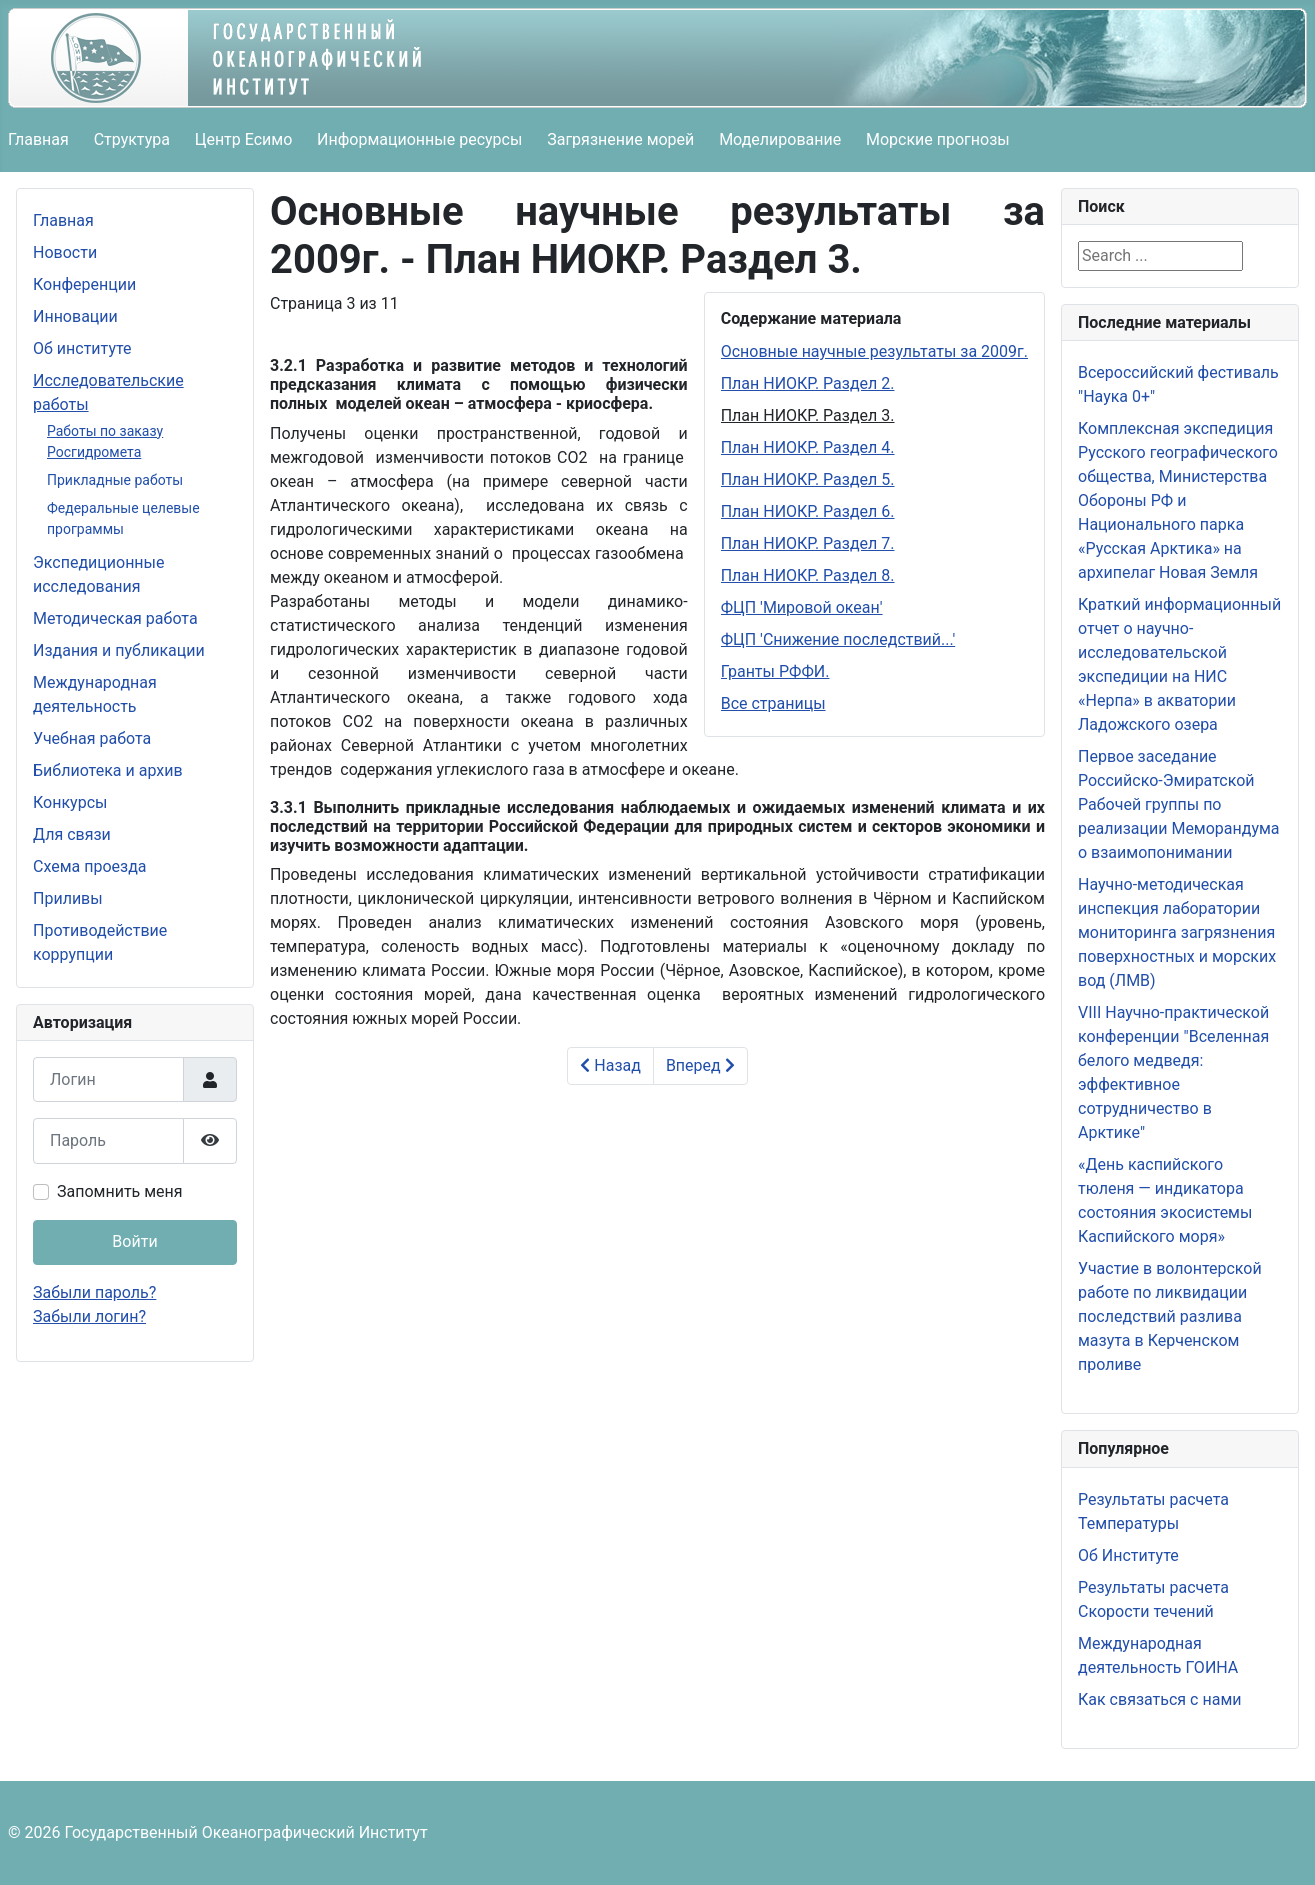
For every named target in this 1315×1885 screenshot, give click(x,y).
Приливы (68, 898)
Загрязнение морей (620, 139)
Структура (132, 139)
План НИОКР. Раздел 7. (808, 543)
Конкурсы (70, 802)
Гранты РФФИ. (775, 671)
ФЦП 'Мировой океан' (802, 607)
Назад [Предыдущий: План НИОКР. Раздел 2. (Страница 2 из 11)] (610, 1065)
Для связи (72, 834)
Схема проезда (90, 866)
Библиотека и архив (108, 770)
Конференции (84, 284)
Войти (134, 1241)
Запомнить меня (120, 1191)
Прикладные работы (115, 480)
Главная (38, 139)
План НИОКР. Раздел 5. (808, 479)
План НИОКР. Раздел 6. (808, 511)
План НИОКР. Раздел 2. (808, 383)
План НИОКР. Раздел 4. (808, 447)
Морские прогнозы (938, 139)
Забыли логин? (89, 1316)
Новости (65, 252)
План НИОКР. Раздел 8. (808, 575)
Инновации (75, 316)
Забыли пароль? (94, 1292)
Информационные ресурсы (419, 139)
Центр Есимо (244, 139)
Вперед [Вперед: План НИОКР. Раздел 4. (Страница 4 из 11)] (700, 1065)
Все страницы (773, 703)
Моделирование (780, 139)
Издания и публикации (119, 650)
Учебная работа (92, 738)
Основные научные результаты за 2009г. (874, 351)
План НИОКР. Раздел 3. (808, 415)
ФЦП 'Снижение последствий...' (838, 639)
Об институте (82, 348)
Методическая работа (115, 618)
